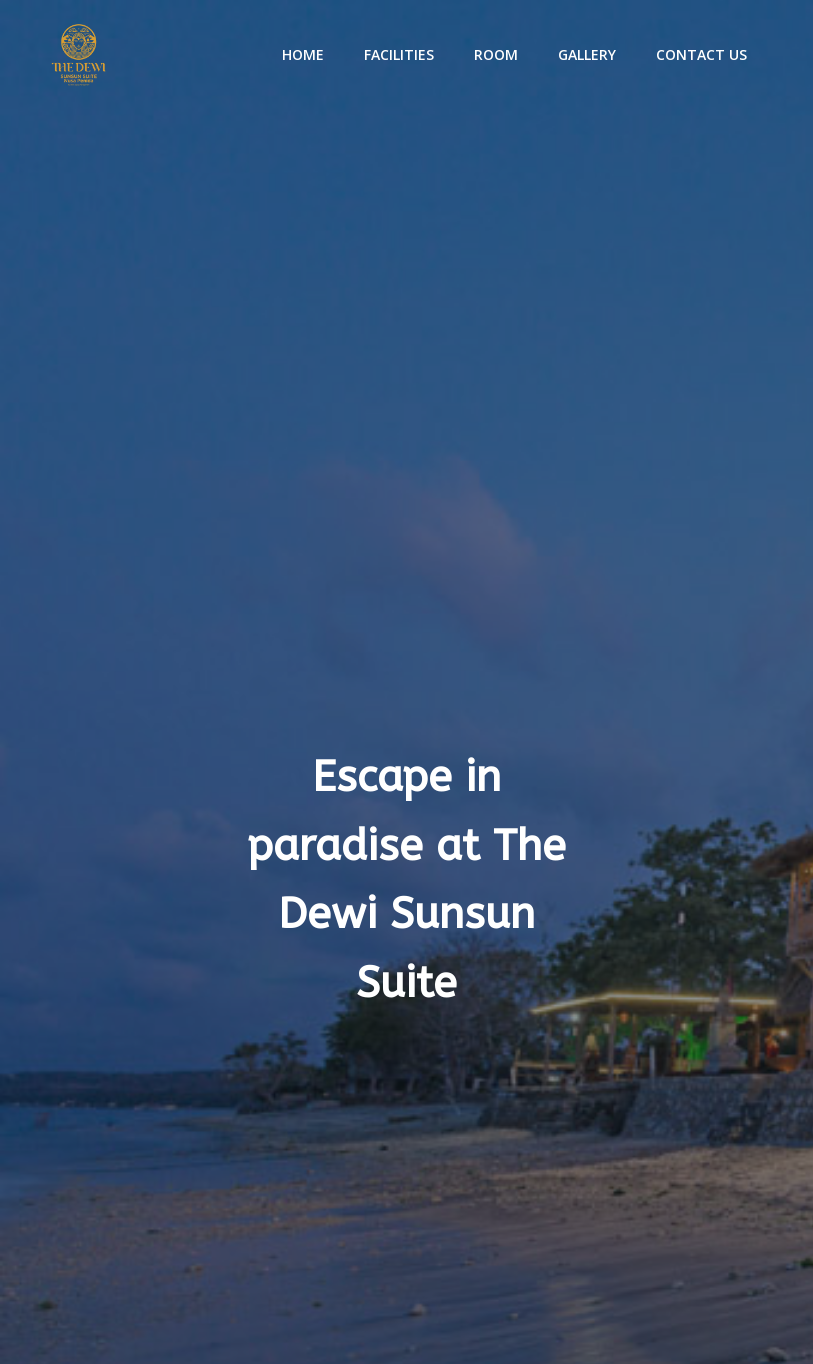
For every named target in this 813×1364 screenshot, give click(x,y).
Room (496, 54)
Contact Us (701, 54)
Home (303, 54)
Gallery (587, 54)
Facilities (399, 54)
